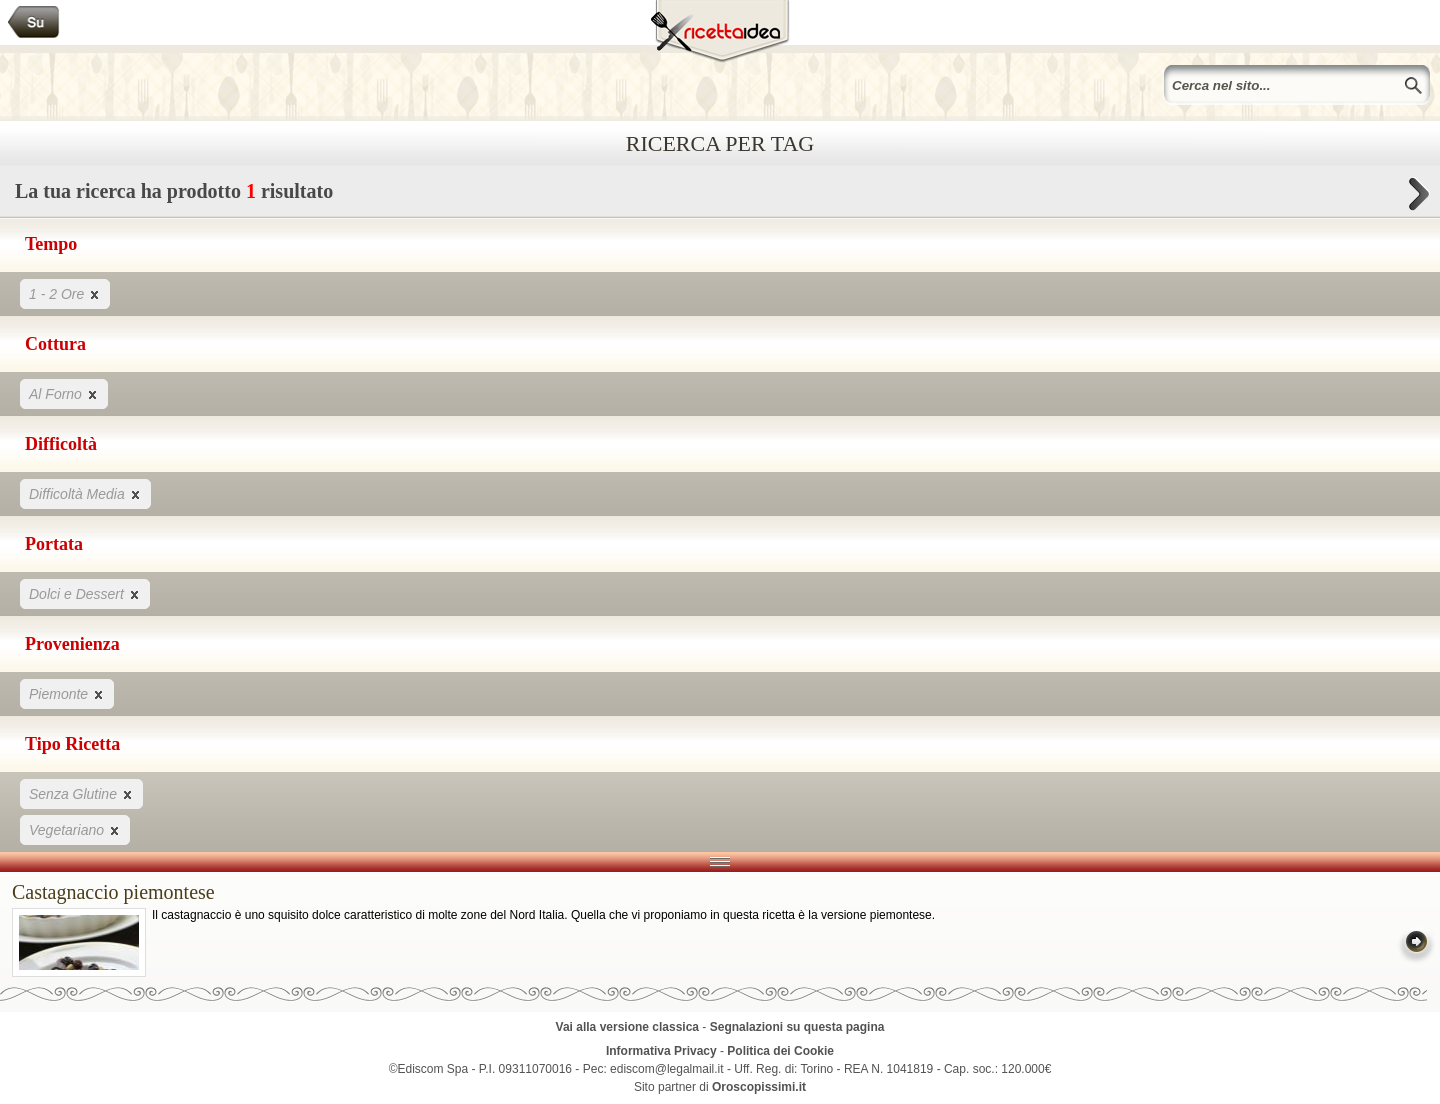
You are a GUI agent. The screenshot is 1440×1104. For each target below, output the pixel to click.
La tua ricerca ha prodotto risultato (720, 196)
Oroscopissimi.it (759, 1087)
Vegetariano (75, 829)
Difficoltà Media (85, 493)
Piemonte (67, 693)
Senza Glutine (81, 793)
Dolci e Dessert (85, 593)
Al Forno (64, 393)
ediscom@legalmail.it (667, 1069)
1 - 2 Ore (65, 293)
